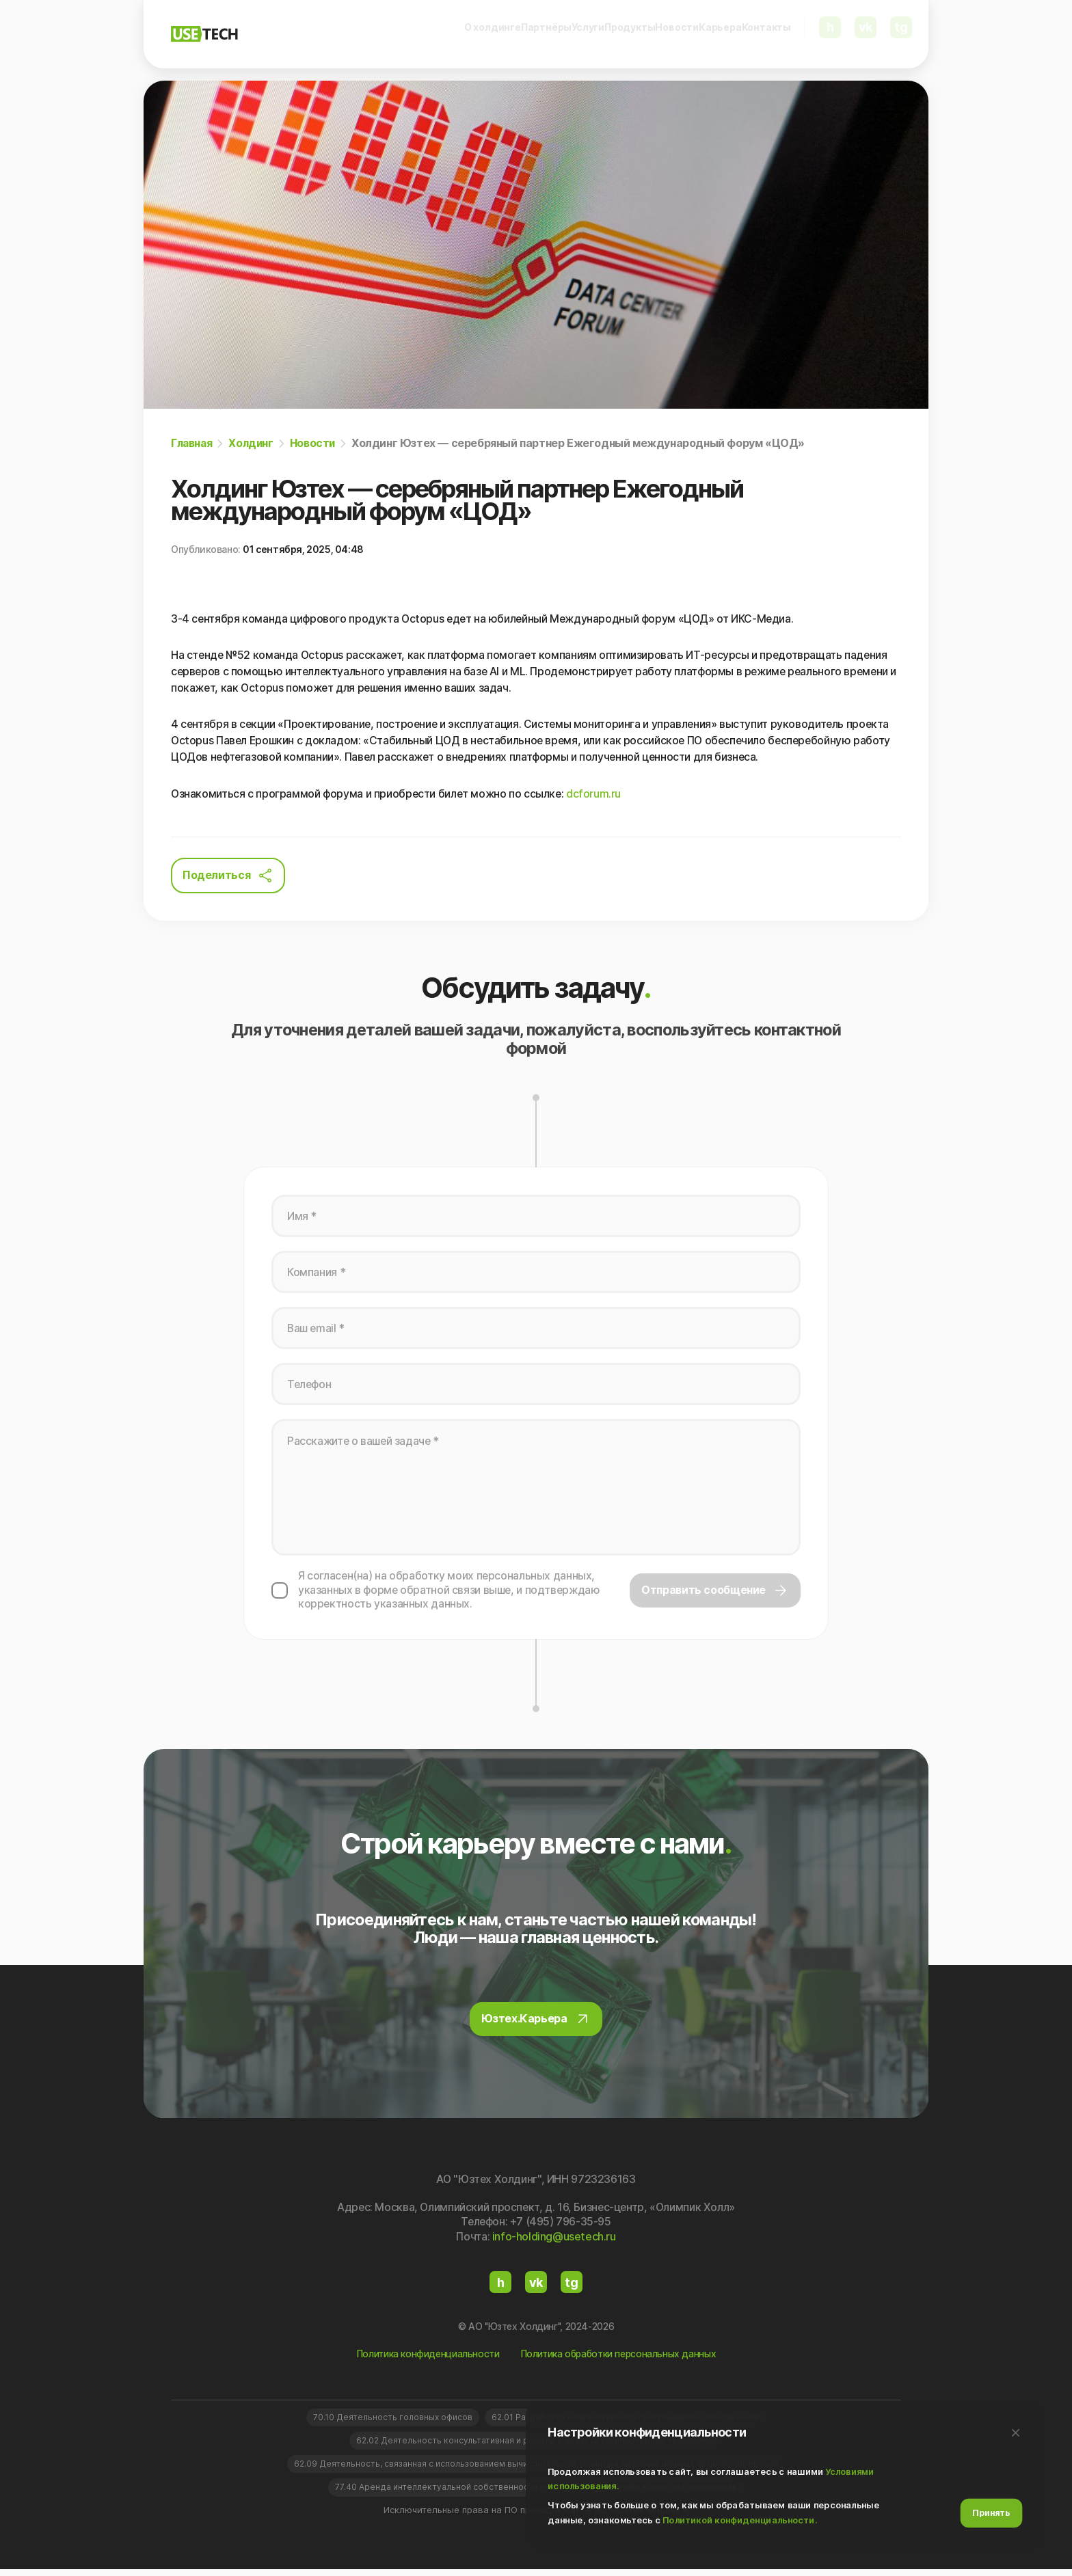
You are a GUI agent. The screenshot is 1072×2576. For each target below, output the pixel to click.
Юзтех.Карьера (536, 2024)
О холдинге (327, 34)
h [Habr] (501, 2286)
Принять (991, 2511)
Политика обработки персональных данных (620, 2358)
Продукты (548, 34)
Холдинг (254, 443)
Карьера (692, 34)
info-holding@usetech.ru (554, 2241)
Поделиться (228, 876)
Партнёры (409, 34)
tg (903, 34)
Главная (193, 443)
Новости (622, 34)
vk (868, 34)
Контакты (767, 34)
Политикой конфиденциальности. (739, 2518)
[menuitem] (327, 34)
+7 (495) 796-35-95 (561, 2227)
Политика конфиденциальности (424, 2358)
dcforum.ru (596, 795)
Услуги (477, 34)
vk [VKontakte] (536, 2286)
